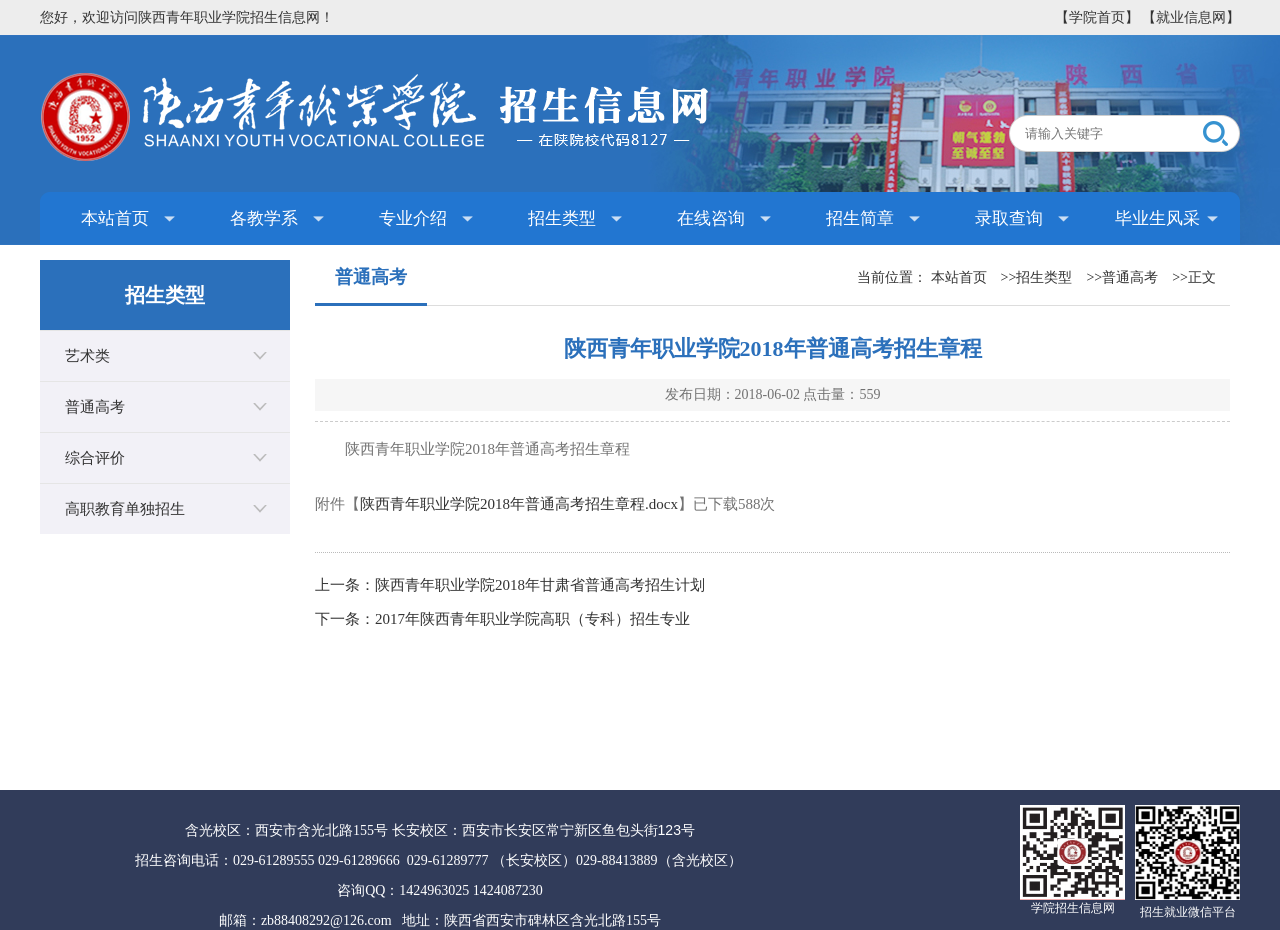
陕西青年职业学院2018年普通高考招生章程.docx (519, 504)
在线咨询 (711, 218)
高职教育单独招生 (125, 509)
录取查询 (1009, 218)
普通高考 (95, 407)
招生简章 (860, 218)
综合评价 (95, 458)
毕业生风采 (1157, 218)
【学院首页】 (1097, 17)
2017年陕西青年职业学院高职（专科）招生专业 (532, 619)
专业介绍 (413, 218)
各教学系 (264, 218)
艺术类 (87, 356)
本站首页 (115, 218)
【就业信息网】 (1191, 17)
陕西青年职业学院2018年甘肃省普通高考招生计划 (540, 585)
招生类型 (562, 218)
